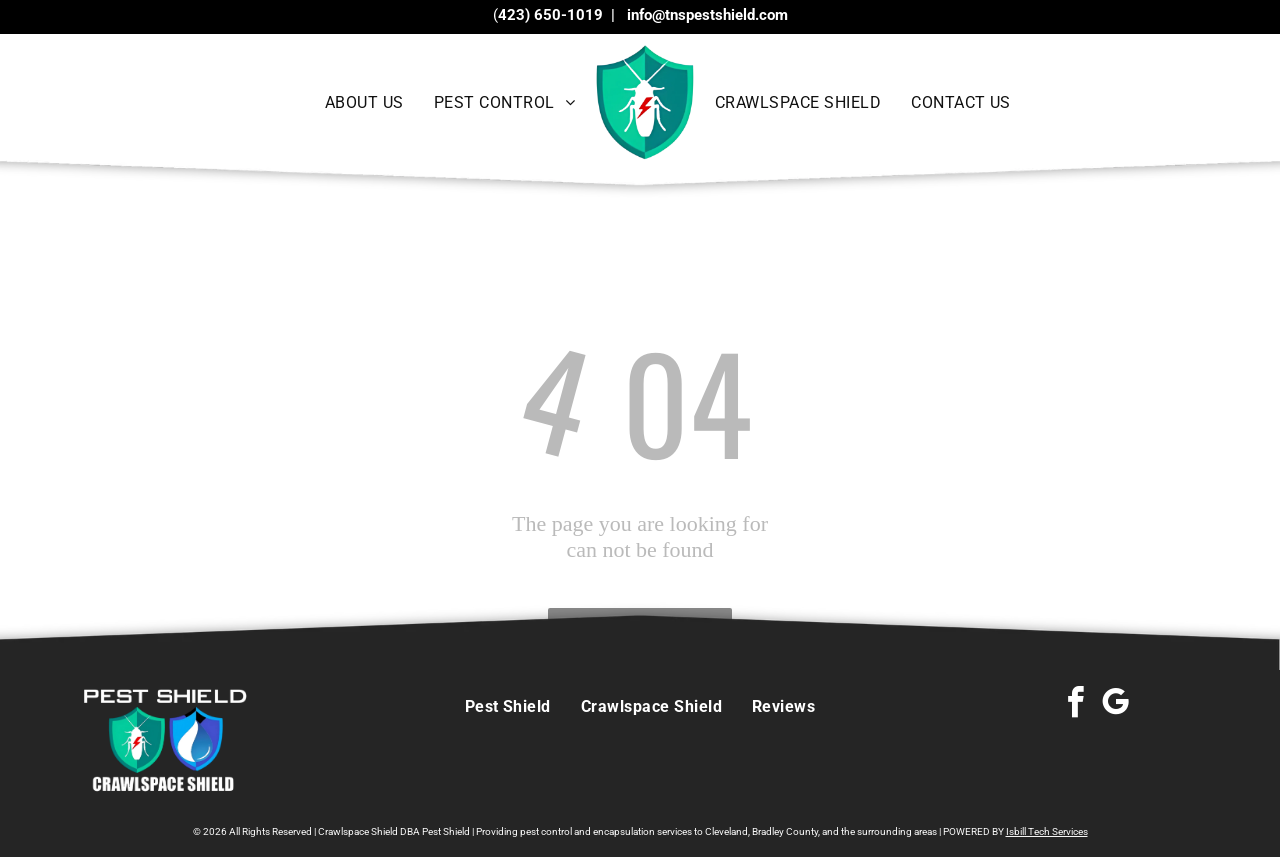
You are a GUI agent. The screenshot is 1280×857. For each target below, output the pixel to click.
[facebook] (1075, 705)
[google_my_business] (1115, 705)
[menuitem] (364, 102)
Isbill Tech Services (1047, 831)
